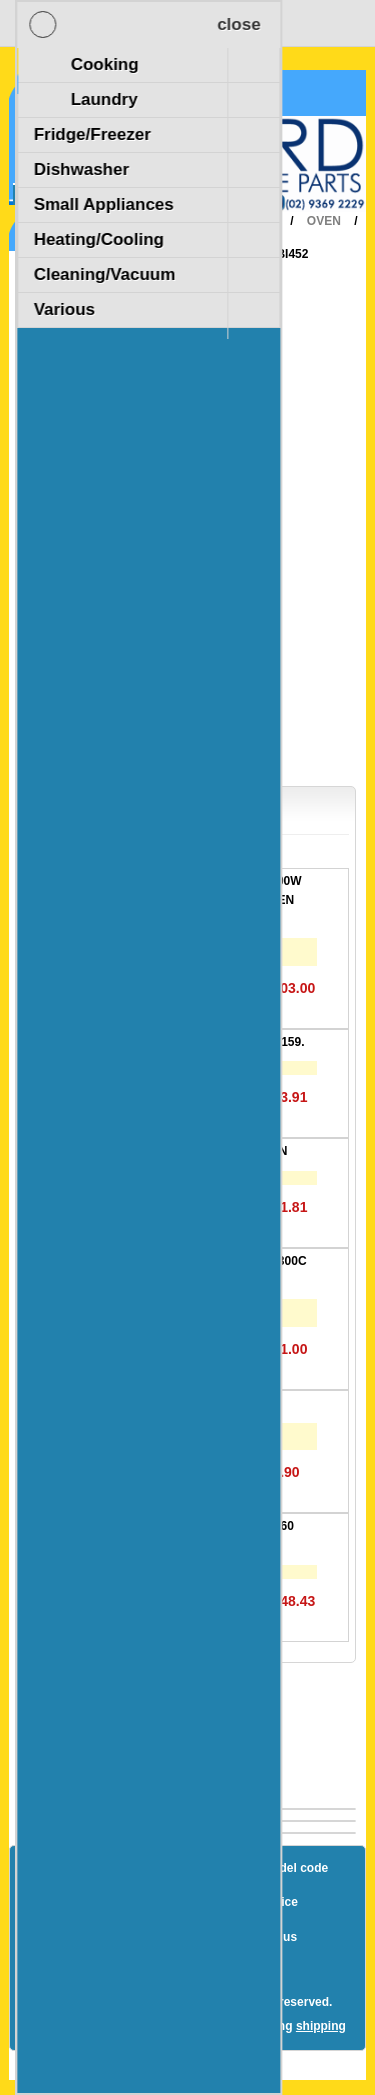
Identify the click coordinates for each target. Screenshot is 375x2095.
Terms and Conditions (141, 1937)
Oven (324, 221)
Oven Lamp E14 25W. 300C (203, 1403)
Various (225, 254)
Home (171, 221)
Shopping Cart (88, 93)
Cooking (247, 221)
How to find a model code (255, 1868)
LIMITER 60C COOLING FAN (207, 1151)
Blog (60, 1868)
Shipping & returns (131, 1902)
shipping (321, 2026)
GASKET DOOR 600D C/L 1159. (215, 1042)
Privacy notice (256, 1902)
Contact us (266, 1937)
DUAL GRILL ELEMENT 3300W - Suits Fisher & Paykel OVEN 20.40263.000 (214, 899)
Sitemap (128, 1868)
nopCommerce (223, 1984)
